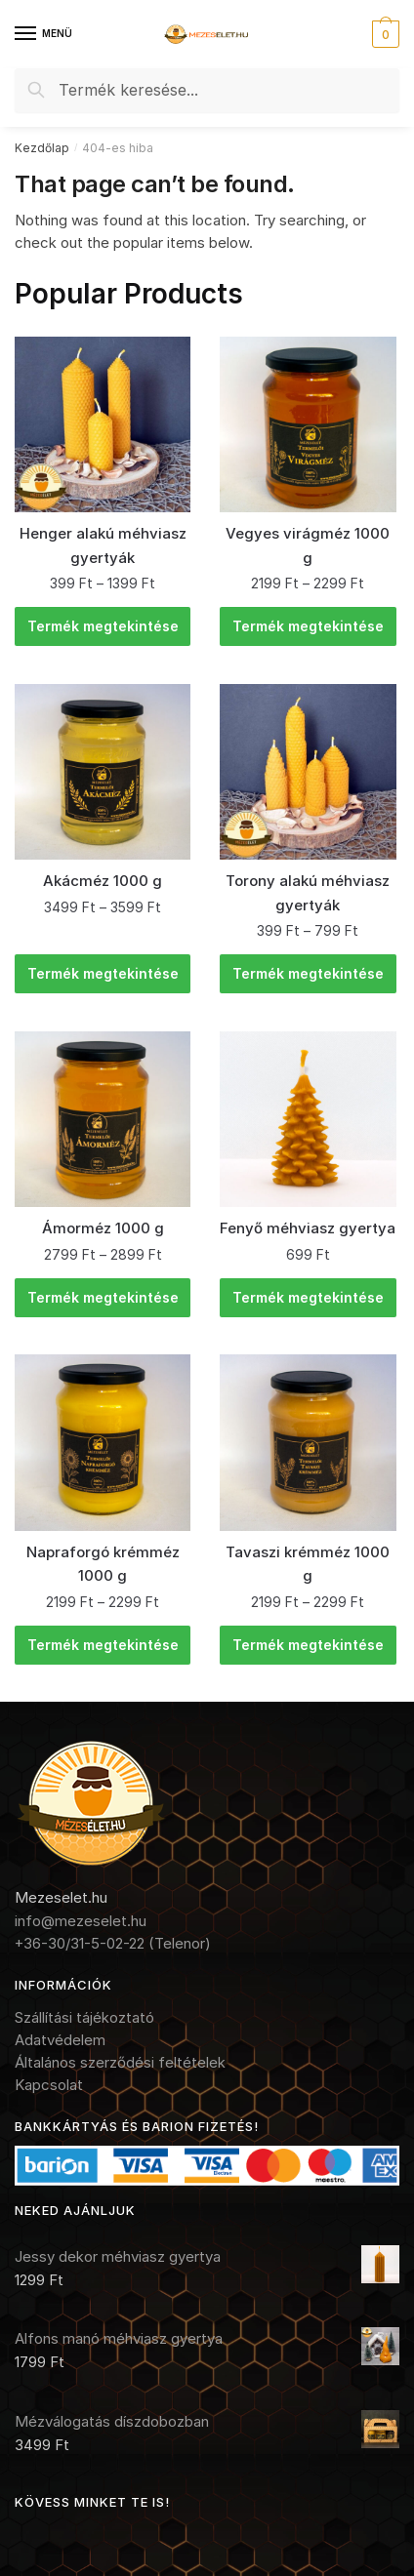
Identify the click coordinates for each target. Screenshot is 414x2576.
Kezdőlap (42, 148)
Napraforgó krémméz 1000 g (103, 1564)
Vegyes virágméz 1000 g (308, 545)
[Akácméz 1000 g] (102, 772)
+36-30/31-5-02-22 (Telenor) (113, 1943)
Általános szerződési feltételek (120, 2062)
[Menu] (44, 34)
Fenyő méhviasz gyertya (307, 1228)
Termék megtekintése (103, 626)
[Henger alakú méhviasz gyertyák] (102, 424)
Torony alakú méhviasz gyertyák (308, 892)
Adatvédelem (60, 2040)
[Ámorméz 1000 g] (102, 1119)
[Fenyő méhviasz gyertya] (307, 1119)
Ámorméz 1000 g (103, 1228)
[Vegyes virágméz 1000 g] (307, 424)
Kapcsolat (49, 2084)
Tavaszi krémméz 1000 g (308, 1564)
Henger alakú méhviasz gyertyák (103, 545)
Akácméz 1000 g (102, 880)
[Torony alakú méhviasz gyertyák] (307, 772)
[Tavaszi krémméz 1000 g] (307, 1442)
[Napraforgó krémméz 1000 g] (102, 1442)
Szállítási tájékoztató (84, 2017)
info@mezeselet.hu (80, 1921)
